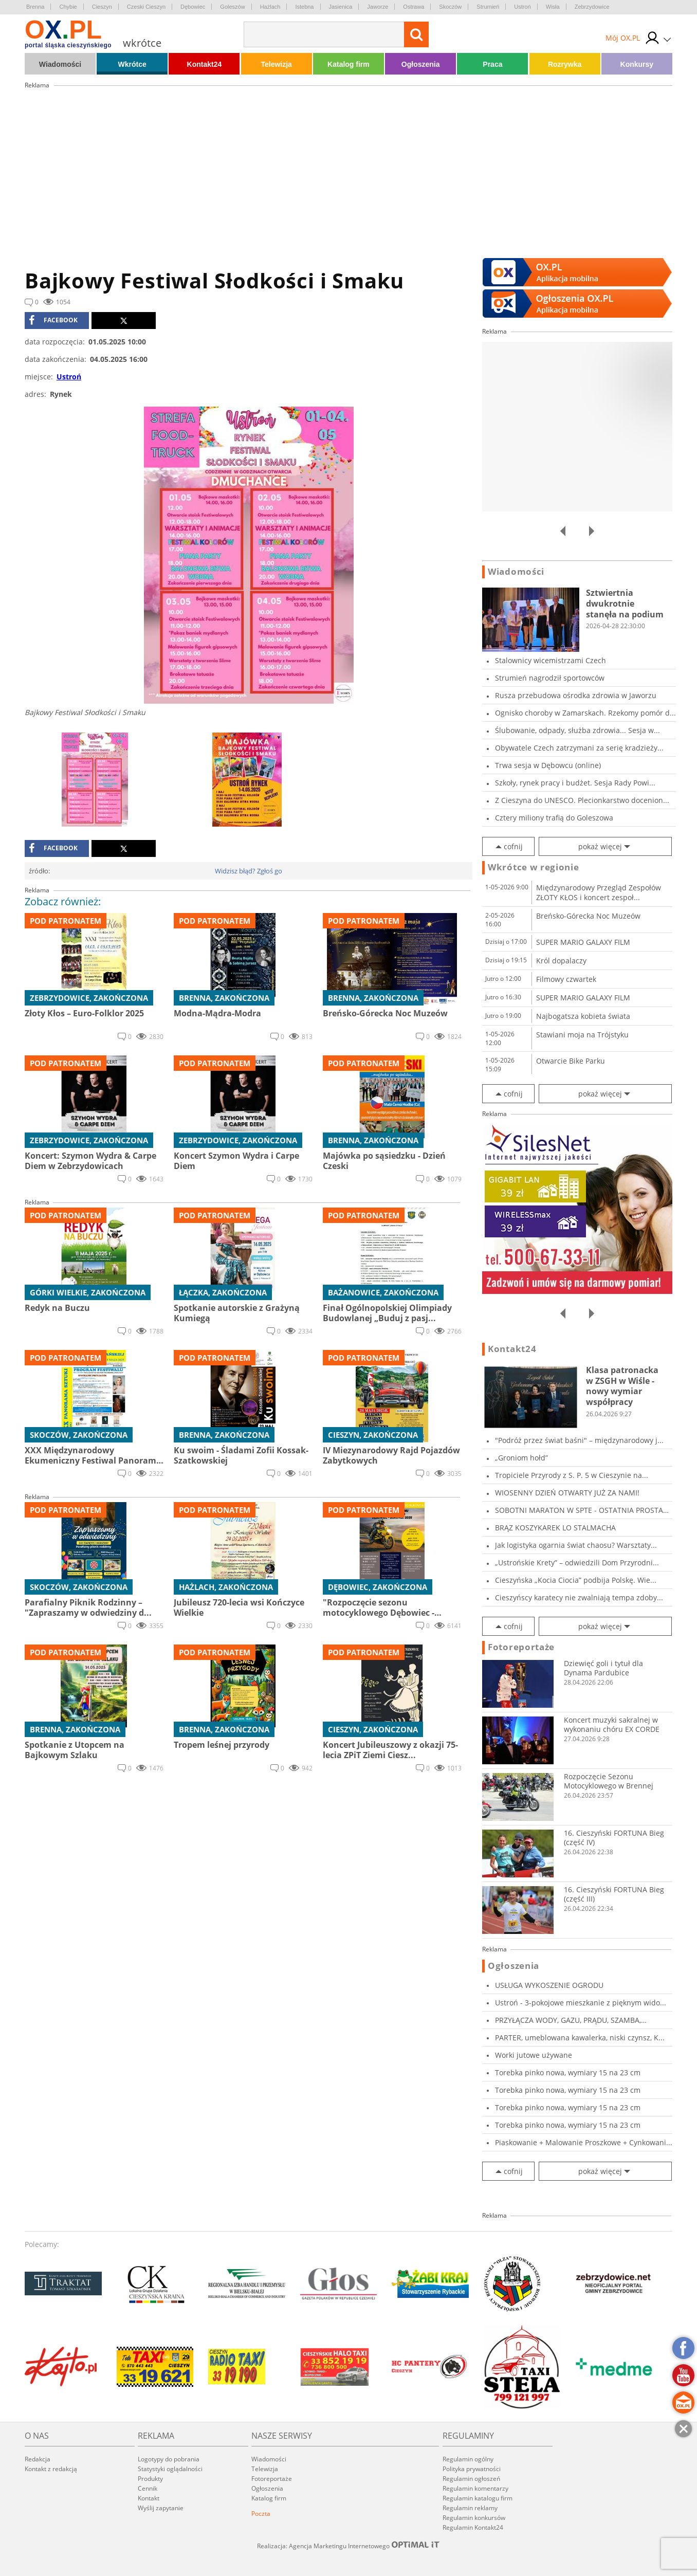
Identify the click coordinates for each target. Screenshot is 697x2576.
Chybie (68, 7)
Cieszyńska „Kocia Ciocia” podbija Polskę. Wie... (575, 1580)
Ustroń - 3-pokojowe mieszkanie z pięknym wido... (580, 2002)
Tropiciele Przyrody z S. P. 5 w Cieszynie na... (571, 1475)
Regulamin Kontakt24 (473, 2527)
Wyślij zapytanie (161, 2508)
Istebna (304, 7)
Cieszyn (102, 7)
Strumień (487, 7)
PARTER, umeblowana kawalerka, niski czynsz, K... (580, 2037)
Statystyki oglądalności (170, 2468)
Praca (492, 64)
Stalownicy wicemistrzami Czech (550, 660)
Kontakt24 (204, 64)
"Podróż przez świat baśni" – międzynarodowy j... (579, 1440)
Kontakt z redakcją (51, 2468)
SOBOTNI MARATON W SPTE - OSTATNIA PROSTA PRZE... (579, 1510)
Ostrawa (413, 7)
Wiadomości (60, 64)
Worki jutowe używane (533, 2055)
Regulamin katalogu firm (477, 2498)
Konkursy (637, 64)
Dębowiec (192, 7)
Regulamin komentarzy (475, 2488)
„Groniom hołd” (521, 1458)
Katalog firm (348, 64)
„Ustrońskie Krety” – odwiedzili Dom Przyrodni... (577, 1562)
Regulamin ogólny (468, 2459)
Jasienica (341, 7)
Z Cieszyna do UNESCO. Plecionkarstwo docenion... (582, 800)
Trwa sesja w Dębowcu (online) (548, 765)
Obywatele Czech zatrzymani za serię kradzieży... (579, 748)
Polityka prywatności (472, 2468)
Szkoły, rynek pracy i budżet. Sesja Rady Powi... (575, 783)
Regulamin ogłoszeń (471, 2478)
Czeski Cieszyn (146, 7)
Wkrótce (132, 64)
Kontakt (148, 2498)
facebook (53, 320)
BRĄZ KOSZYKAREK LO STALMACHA (555, 1527)
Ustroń (522, 7)
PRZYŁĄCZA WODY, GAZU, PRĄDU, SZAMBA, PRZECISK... (568, 2020)
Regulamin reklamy (470, 2508)
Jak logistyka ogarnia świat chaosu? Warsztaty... (576, 1545)
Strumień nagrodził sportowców (549, 678)
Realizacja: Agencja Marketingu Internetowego (348, 2545)
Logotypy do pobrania (168, 2459)
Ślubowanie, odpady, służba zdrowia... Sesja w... (577, 730)
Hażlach (270, 7)
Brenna (35, 7)
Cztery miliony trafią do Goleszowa (554, 818)
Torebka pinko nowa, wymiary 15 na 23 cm (567, 2072)
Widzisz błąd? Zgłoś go (248, 870)
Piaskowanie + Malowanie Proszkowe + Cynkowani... (583, 2142)
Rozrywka (564, 64)
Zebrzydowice (592, 7)
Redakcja (37, 2459)
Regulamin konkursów (474, 2517)
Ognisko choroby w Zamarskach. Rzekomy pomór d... (585, 713)
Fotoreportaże (521, 1647)
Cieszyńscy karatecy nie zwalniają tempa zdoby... (579, 1597)
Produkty (150, 2478)
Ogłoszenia (420, 64)
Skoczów (450, 7)
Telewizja (276, 64)
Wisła (553, 7)
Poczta (260, 2513)
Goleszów (232, 7)
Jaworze (377, 7)
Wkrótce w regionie (533, 867)
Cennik (147, 2488)
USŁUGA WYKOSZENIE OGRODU (549, 1985)
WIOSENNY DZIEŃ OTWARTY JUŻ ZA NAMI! (567, 1492)
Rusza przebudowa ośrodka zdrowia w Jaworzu (575, 695)
